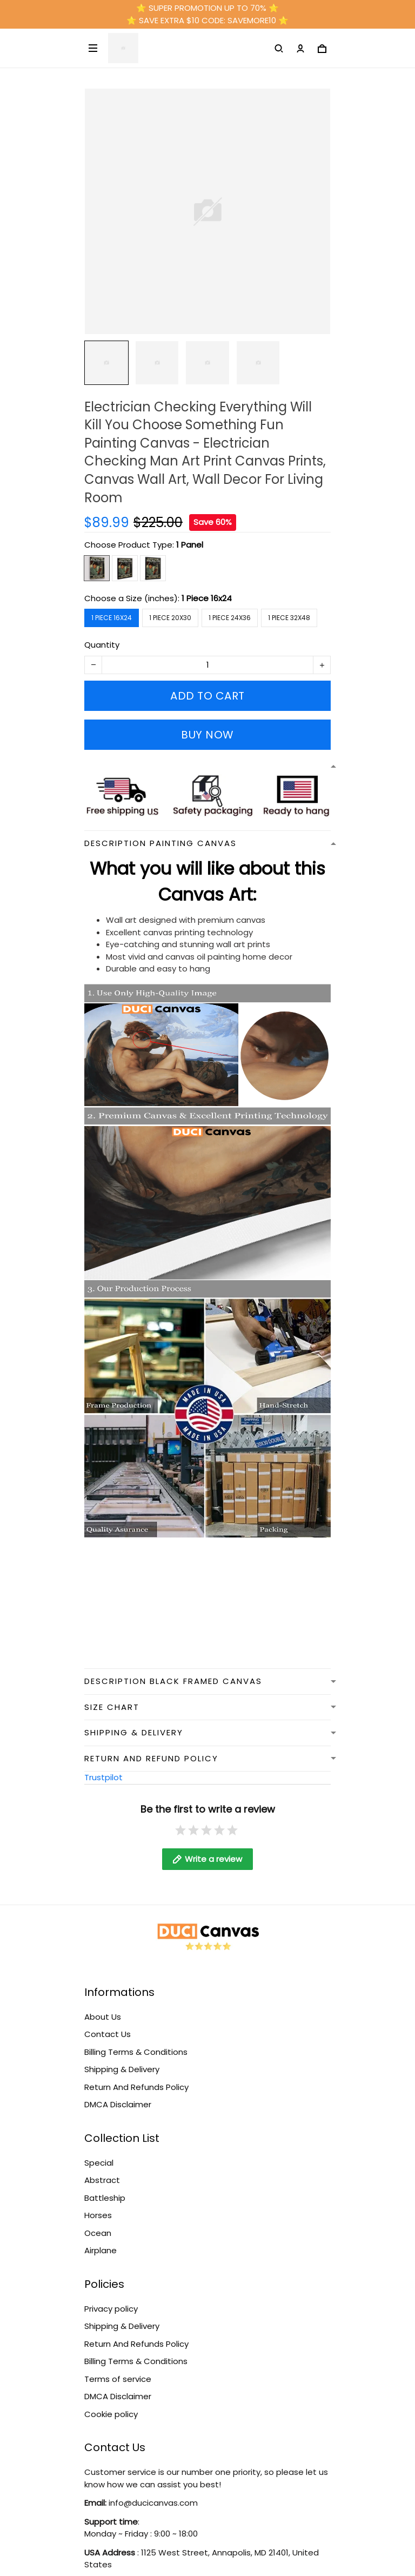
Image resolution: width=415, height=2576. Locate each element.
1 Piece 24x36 (230, 617)
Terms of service (117, 2379)
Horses (98, 2215)
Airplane (100, 2250)
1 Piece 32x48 (289, 617)
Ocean (97, 2233)
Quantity (101, 644)
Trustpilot (103, 1777)
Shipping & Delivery (121, 2069)
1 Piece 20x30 (170, 617)
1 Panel (189, 544)
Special (98, 2162)
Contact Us (107, 2034)
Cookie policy (111, 2414)
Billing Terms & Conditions (136, 2052)
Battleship (104, 2198)
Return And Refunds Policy (136, 2087)
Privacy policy (111, 2308)
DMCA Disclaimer (117, 2104)
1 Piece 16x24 (207, 598)
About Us (102, 2016)
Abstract (102, 2180)
